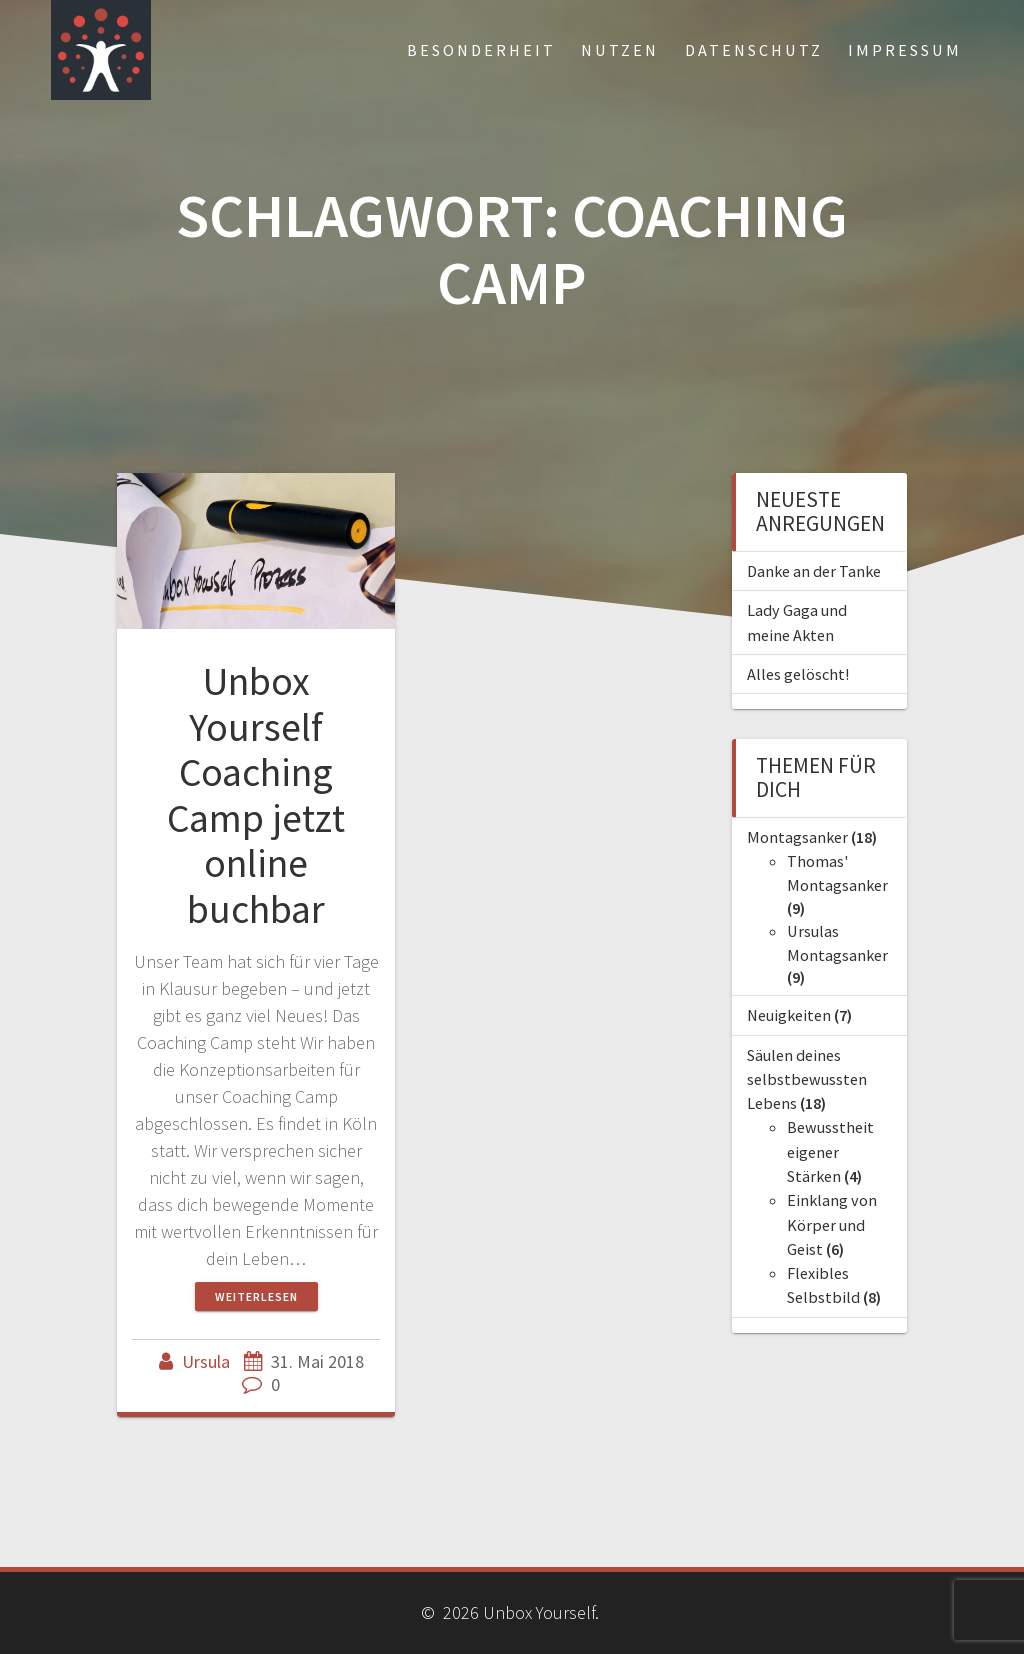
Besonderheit (481, 50)
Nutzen (620, 50)
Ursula (206, 1361)
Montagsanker (797, 837)
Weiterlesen (256, 1296)
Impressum (905, 50)
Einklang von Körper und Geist (832, 1224)
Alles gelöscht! (798, 674)
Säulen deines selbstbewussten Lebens (807, 1079)
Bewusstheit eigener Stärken (830, 1151)
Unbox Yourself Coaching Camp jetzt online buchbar (256, 795)
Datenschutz (754, 50)
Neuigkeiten (789, 1015)
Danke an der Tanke (814, 571)
